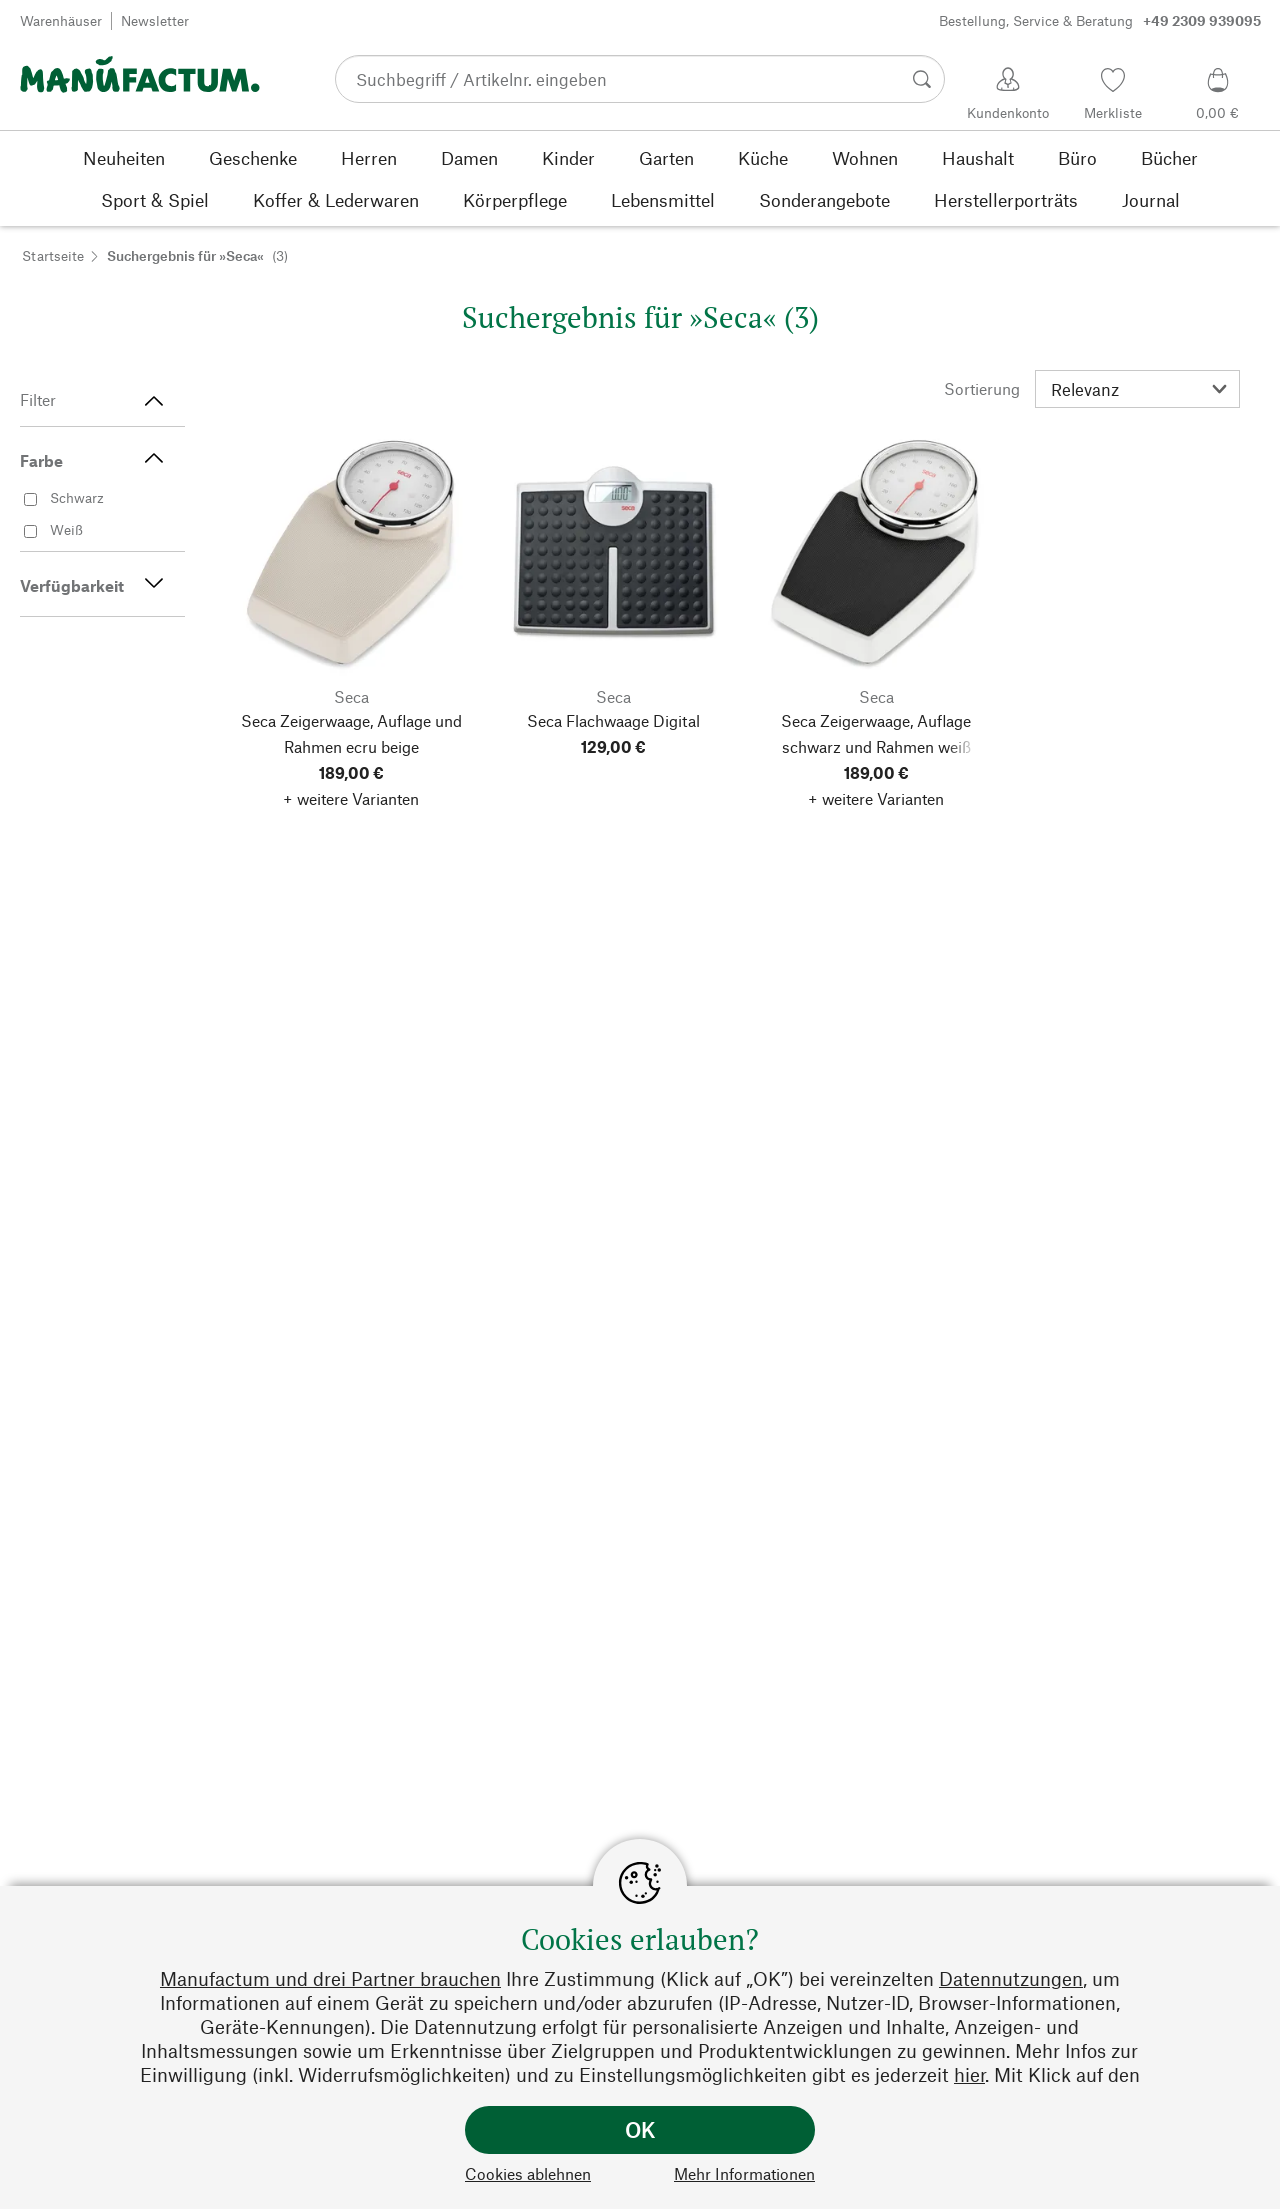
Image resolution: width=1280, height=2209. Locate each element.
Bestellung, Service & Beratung (1100, 21)
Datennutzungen (1011, 1978)
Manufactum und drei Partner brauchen (330, 1978)
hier (969, 2074)
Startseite (53, 255)
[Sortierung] (1137, 389)
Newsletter (155, 20)
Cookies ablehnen (528, 2173)
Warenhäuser (61, 20)
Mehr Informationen (744, 2173)
